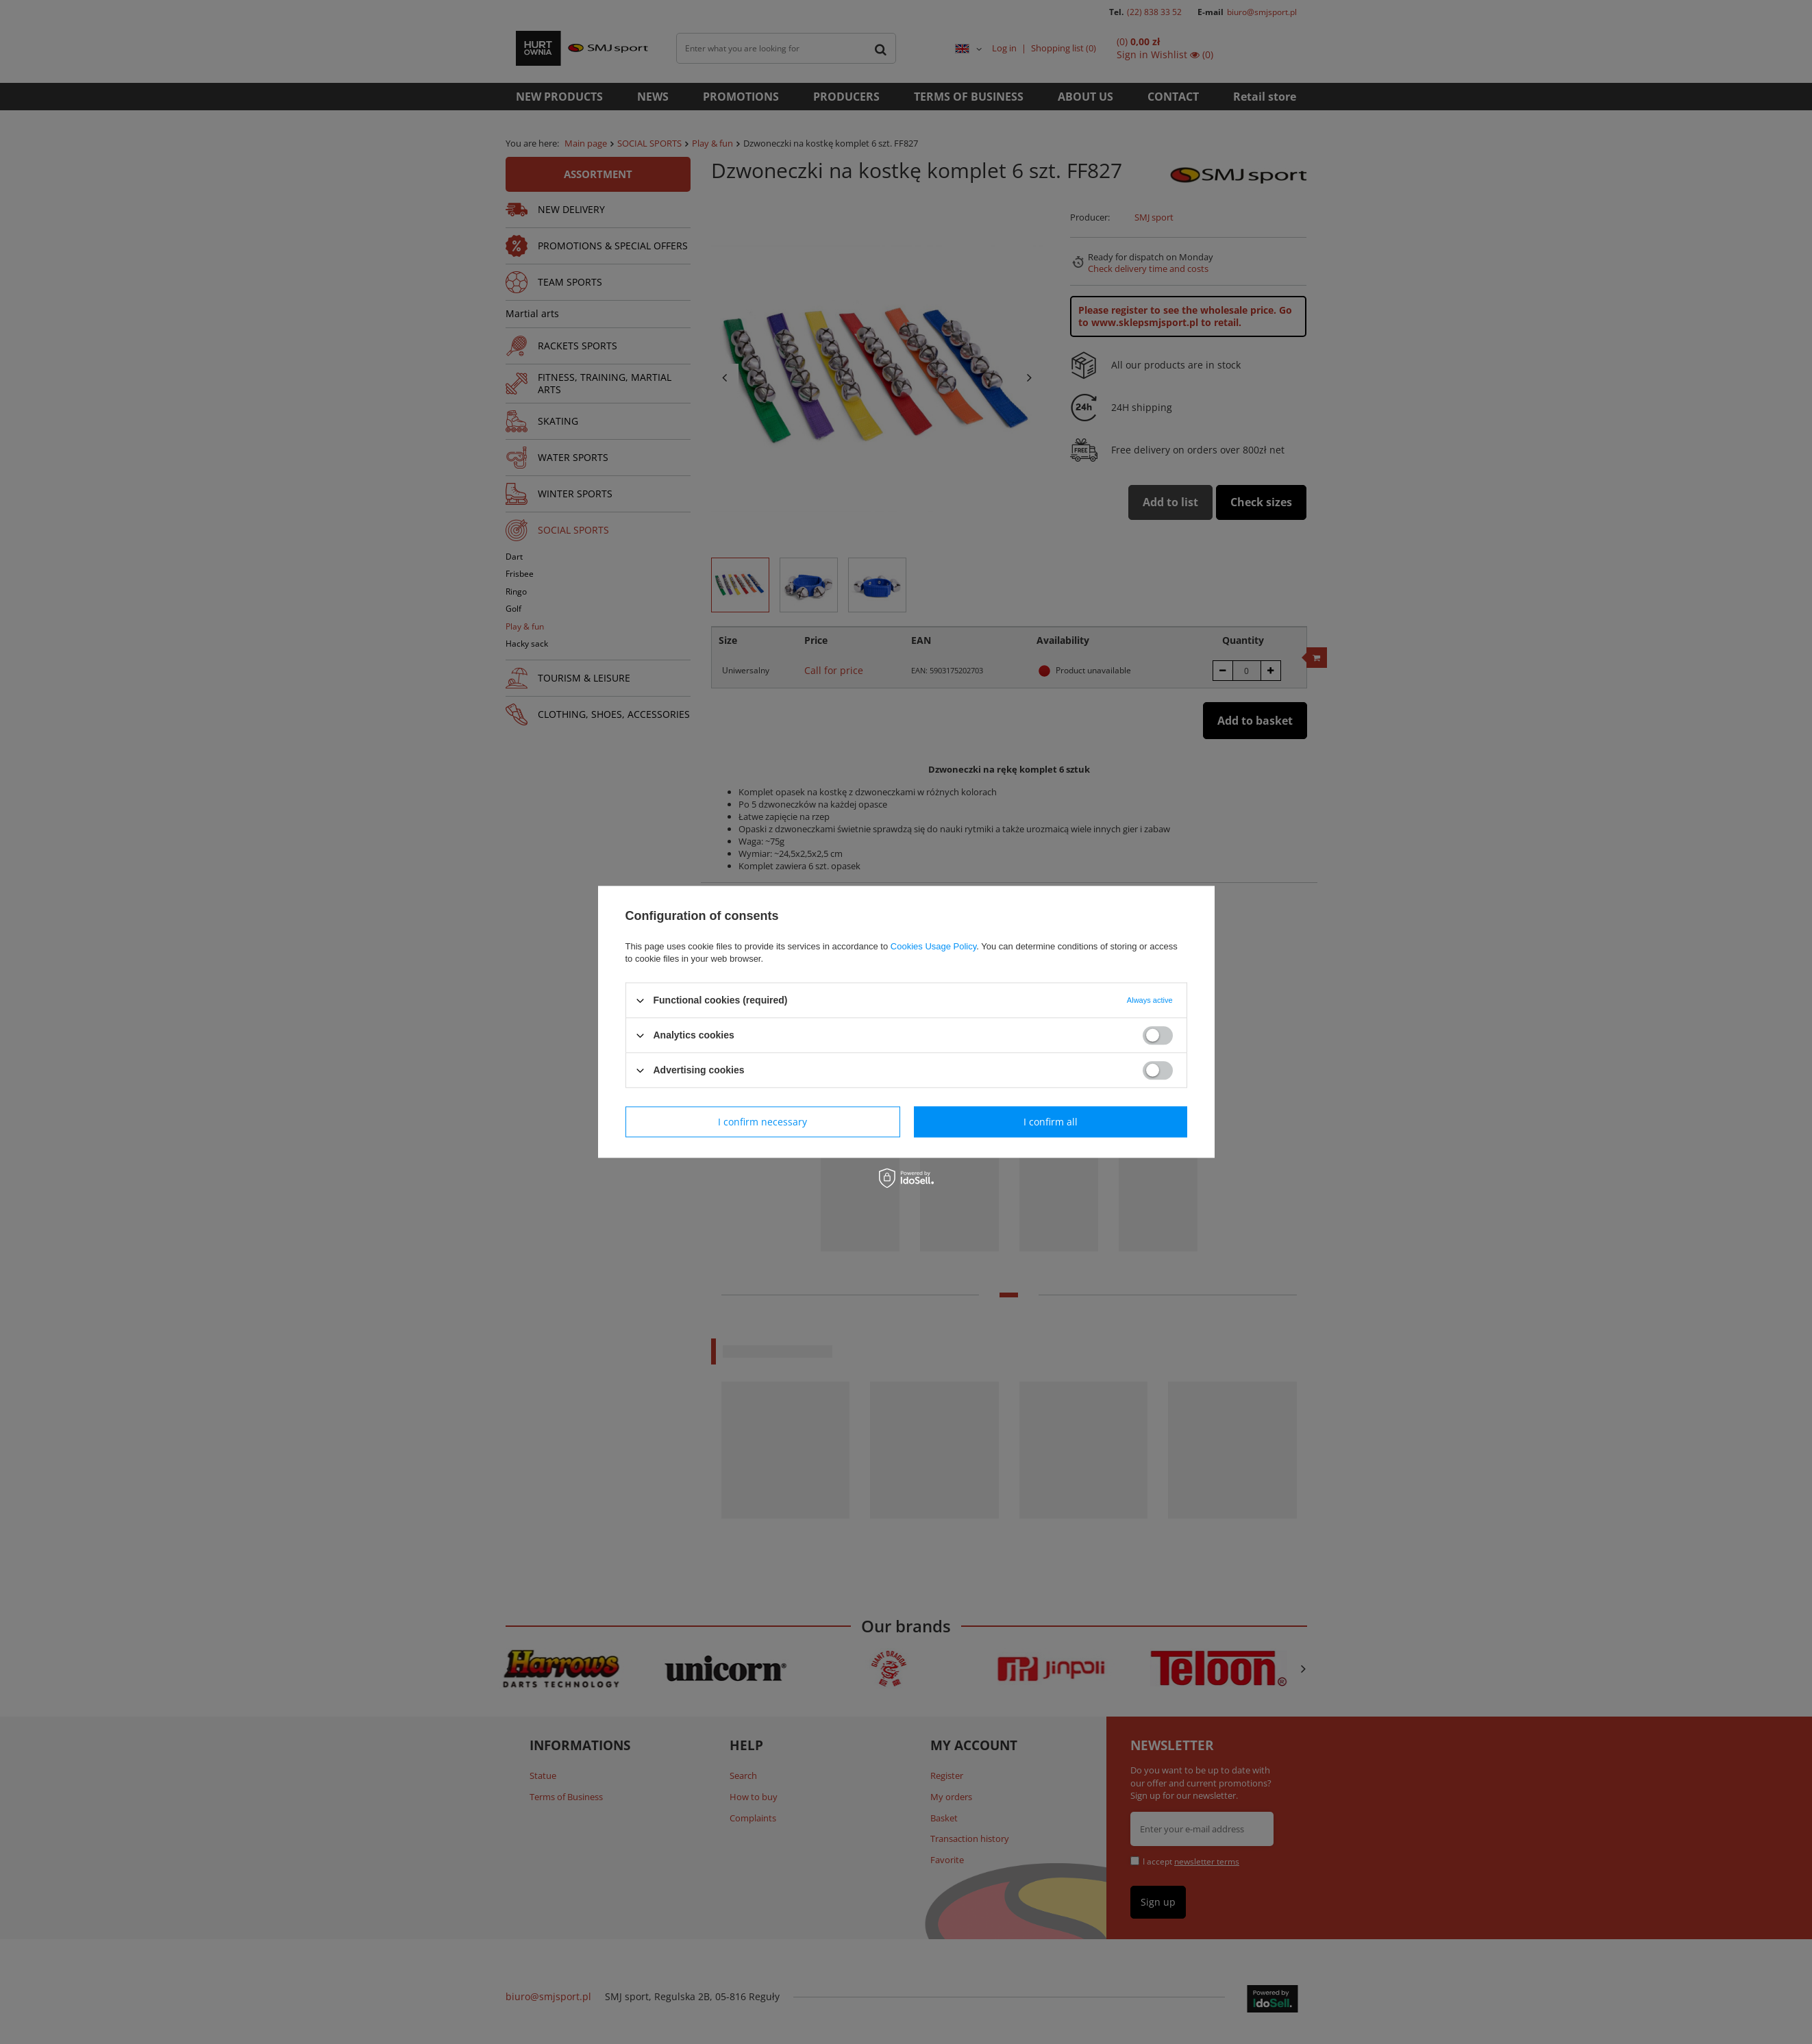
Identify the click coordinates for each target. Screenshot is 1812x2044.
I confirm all (1050, 1121)
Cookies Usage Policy (933, 946)
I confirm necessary (762, 1121)
